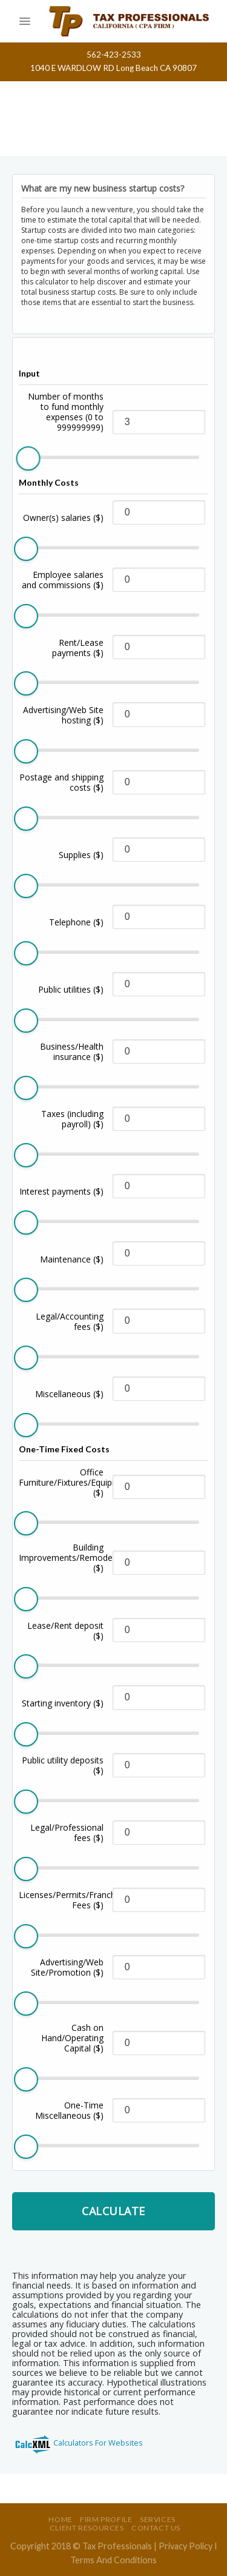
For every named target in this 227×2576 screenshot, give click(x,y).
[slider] (28, 458)
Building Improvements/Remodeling (61, 1557)
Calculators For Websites (98, 2442)
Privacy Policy (185, 2546)
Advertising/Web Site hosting (63, 715)
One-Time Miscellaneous (69, 2110)
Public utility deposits (63, 1765)
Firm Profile (106, 2519)
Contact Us (155, 2527)
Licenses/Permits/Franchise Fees (61, 1900)
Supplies (81, 855)
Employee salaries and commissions (63, 579)
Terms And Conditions (113, 2560)
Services (158, 2519)
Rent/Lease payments (78, 647)
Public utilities (71, 989)
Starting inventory (63, 1703)
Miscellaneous (69, 1394)
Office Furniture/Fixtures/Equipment (61, 1482)
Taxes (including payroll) (72, 1119)
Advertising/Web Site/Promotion (67, 1967)
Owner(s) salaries (63, 517)
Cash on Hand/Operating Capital (72, 2037)
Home (60, 2519)
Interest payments (61, 1191)
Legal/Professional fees (67, 1832)
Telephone (76, 922)
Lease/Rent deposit (65, 1630)
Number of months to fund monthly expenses (66, 411)
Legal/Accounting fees (70, 1321)
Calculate (113, 2211)
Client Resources (87, 2527)
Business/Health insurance (72, 1051)
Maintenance (72, 1259)
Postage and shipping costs (61, 782)
